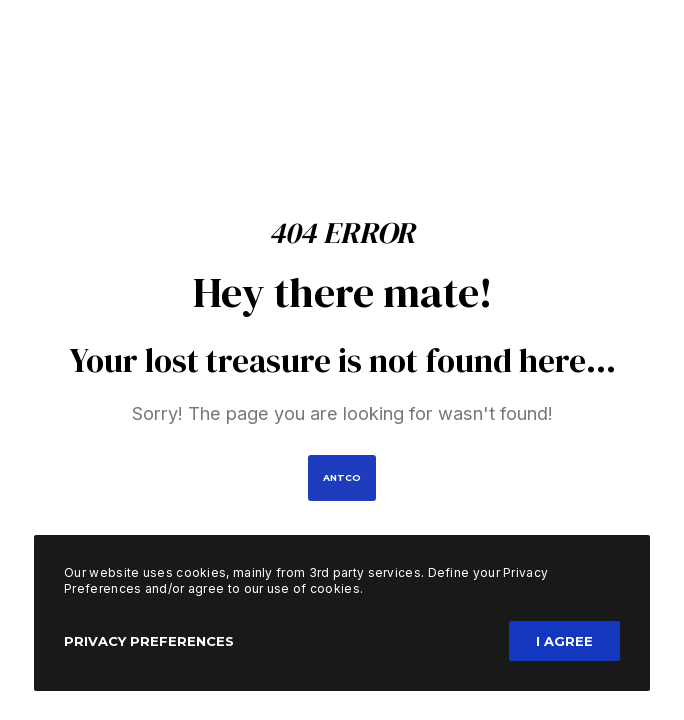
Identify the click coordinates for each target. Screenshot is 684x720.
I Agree (564, 641)
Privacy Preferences (149, 641)
